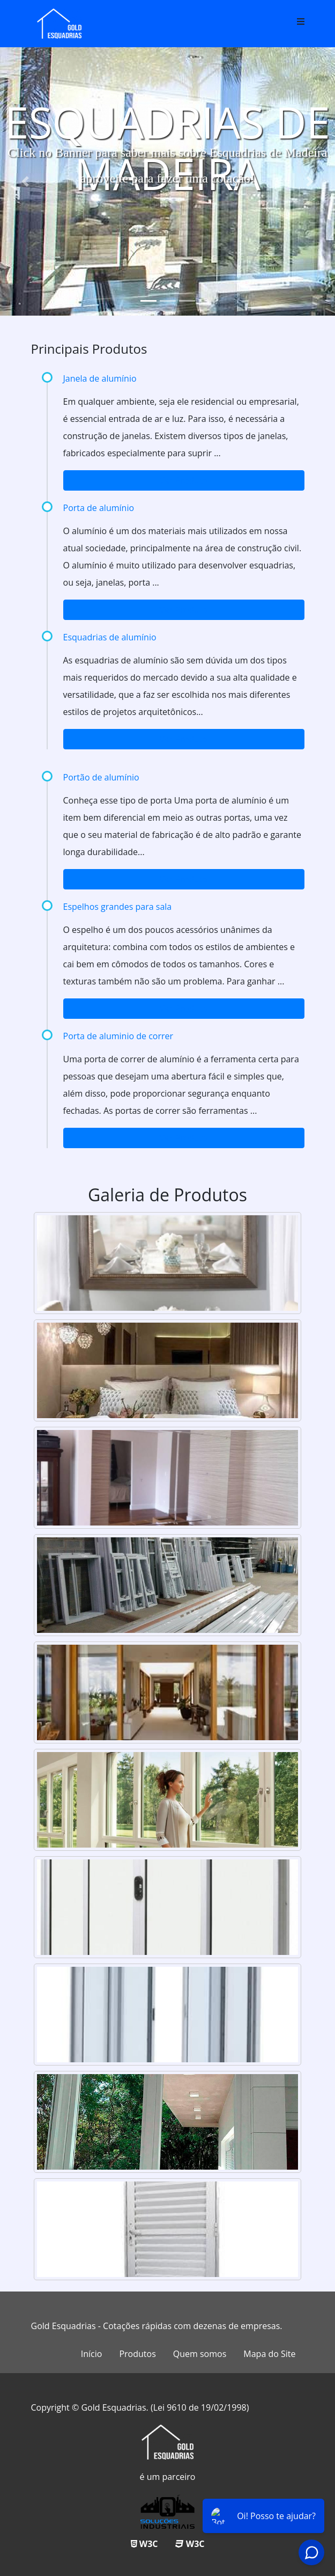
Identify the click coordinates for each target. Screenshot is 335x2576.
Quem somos (200, 2354)
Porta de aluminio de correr (118, 1036)
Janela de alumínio (100, 378)
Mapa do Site (269, 2354)
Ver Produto (184, 480)
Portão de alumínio (101, 777)
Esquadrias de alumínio (110, 637)
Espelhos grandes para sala (117, 907)
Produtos (137, 2354)
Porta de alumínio (99, 508)
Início (91, 2354)
